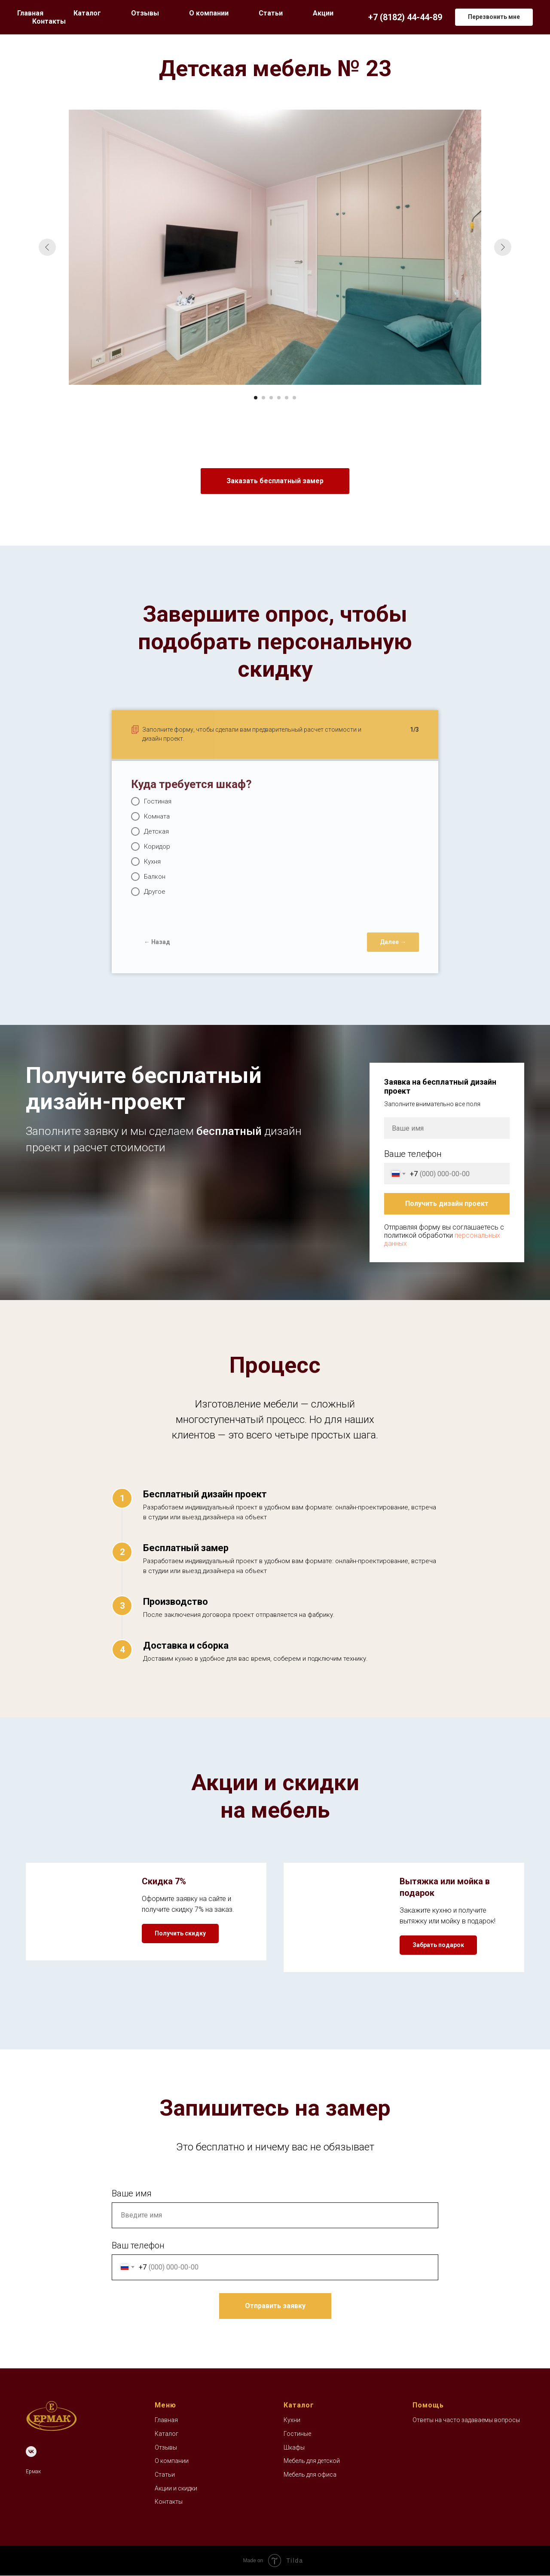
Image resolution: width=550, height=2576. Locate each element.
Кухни (292, 2420)
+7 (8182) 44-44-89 (405, 17)
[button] (494, 17)
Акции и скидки (176, 2488)
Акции (323, 13)
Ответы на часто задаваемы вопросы (466, 2420)
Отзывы (145, 13)
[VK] (31, 2451)
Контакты (49, 21)
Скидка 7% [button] (164, 1881)
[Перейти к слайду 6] (294, 397)
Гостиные (297, 2433)
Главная (30, 13)
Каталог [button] (87, 13)
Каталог (166, 2433)
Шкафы (294, 2447)
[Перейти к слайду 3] (271, 397)
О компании (209, 13)
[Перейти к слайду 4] (279, 397)
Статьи (271, 13)
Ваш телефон (138, 2245)
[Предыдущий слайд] (47, 247)
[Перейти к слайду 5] (286, 397)
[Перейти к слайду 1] (255, 397)
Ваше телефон (413, 1154)
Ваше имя (132, 2193)
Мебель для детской (312, 2461)
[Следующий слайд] (502, 247)
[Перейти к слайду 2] (263, 397)
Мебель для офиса (310, 2475)
